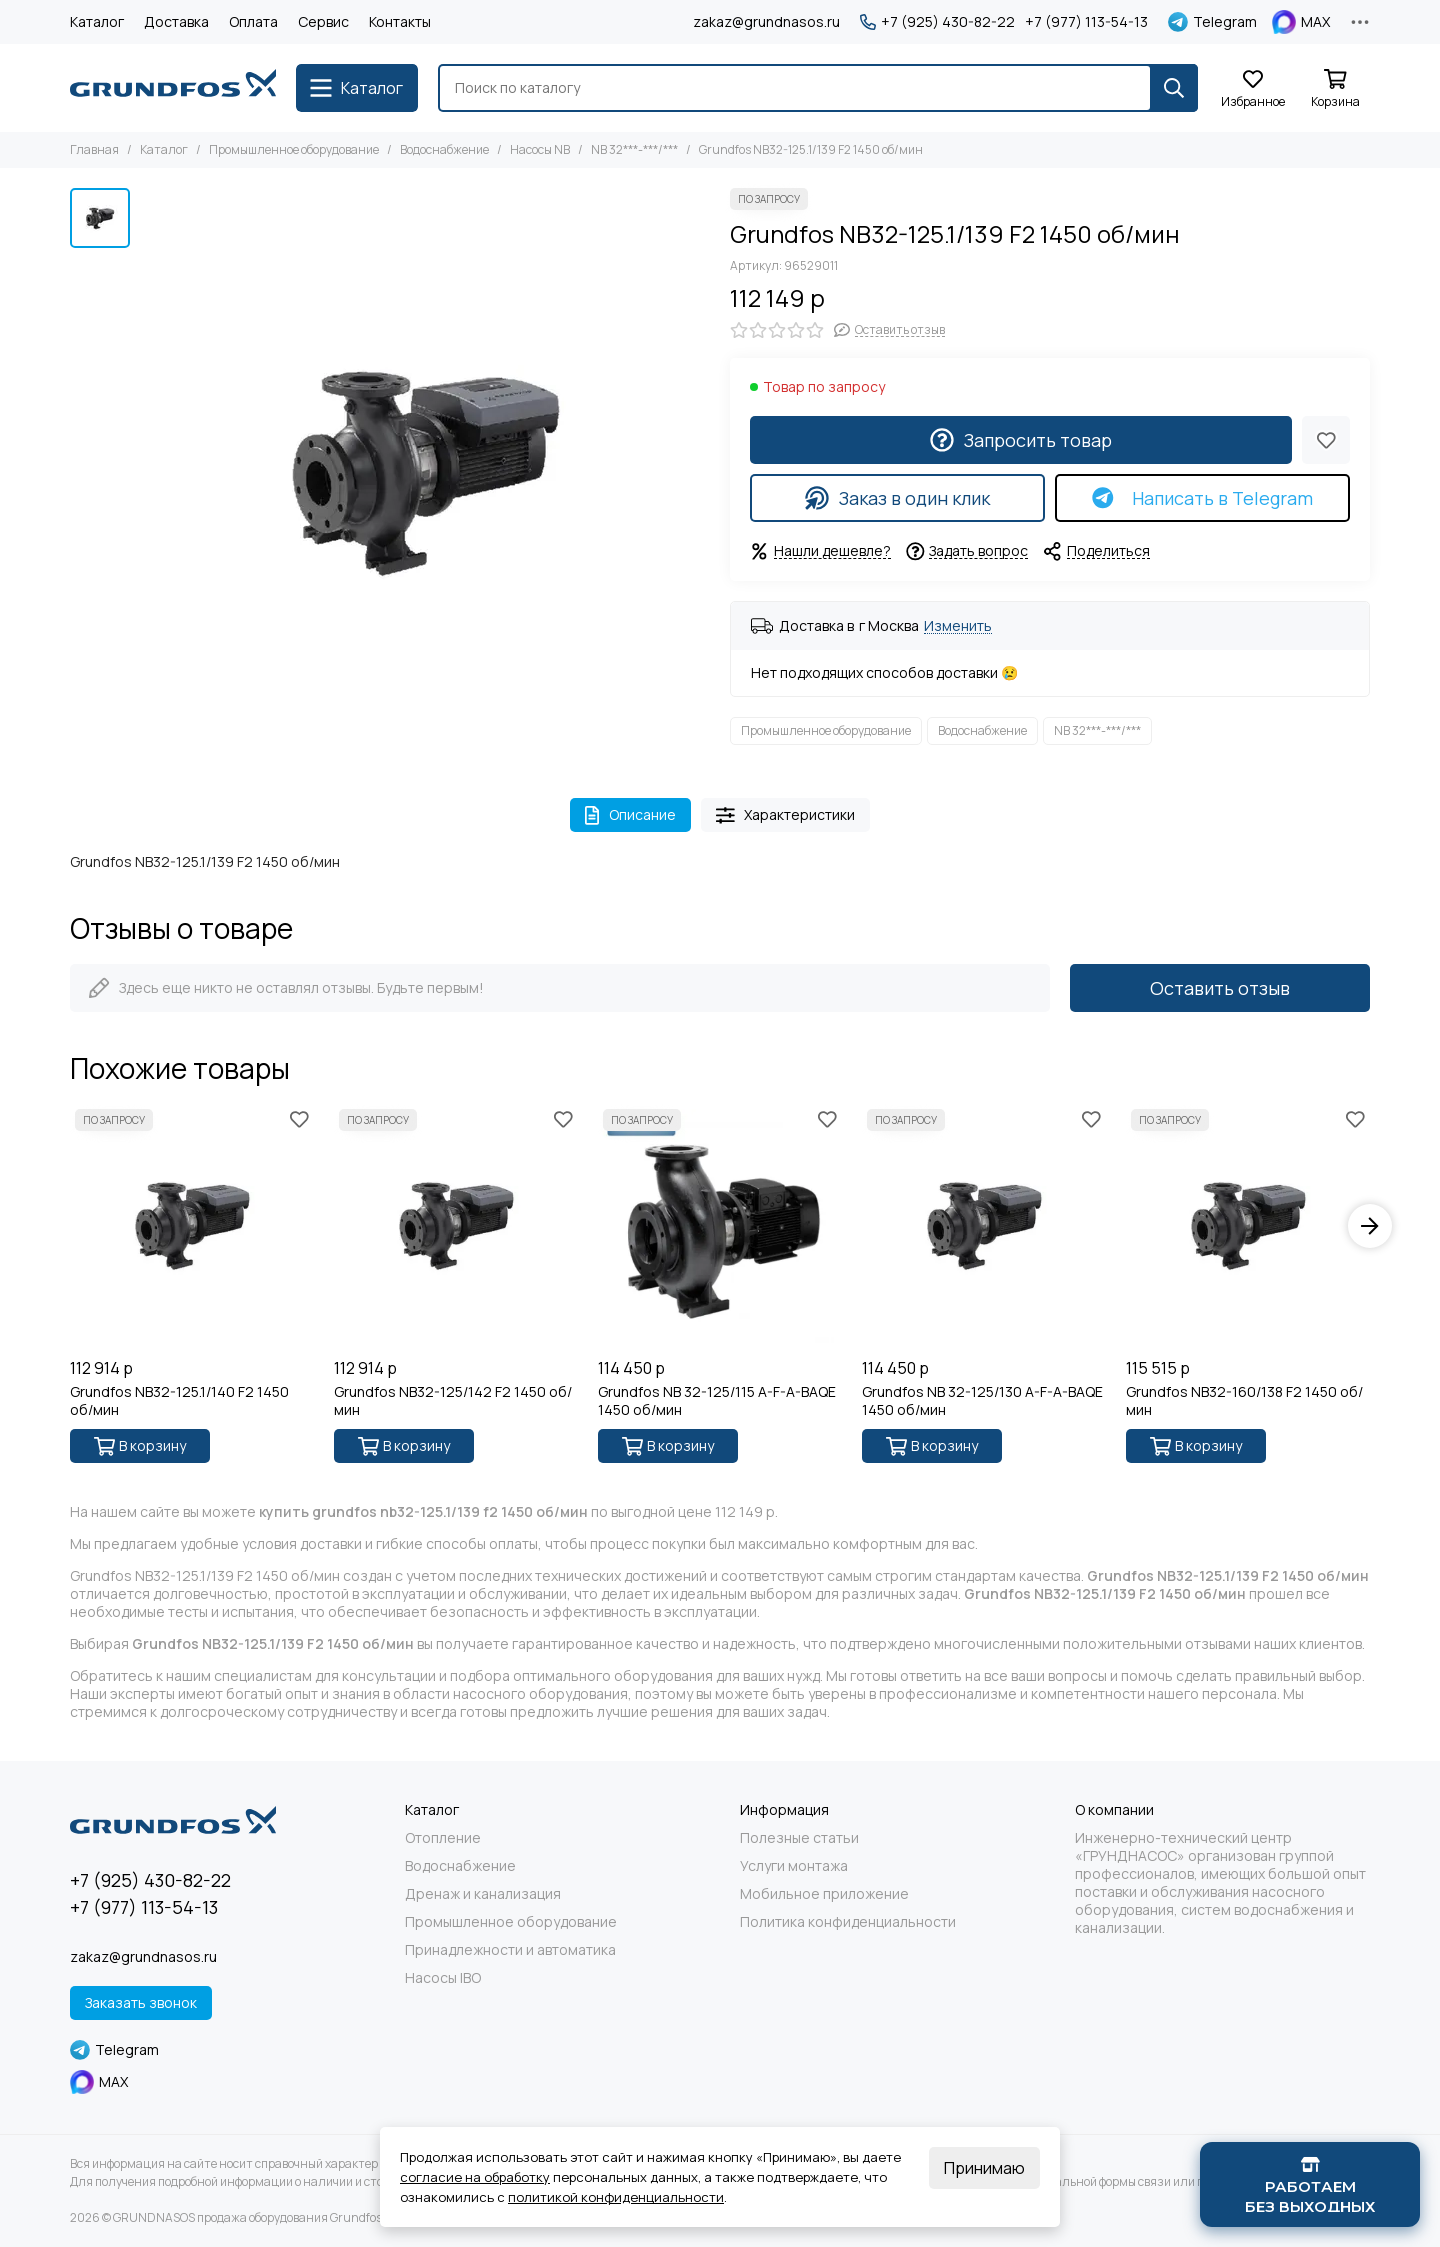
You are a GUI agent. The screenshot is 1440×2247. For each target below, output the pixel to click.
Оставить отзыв (1220, 988)
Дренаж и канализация (483, 1894)
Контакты (400, 21)
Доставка (176, 21)
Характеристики (786, 814)
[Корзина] (1335, 89)
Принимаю (984, 2168)
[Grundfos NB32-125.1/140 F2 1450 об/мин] (192, 1226)
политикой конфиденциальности (616, 2197)
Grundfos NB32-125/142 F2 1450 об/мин (453, 1401)
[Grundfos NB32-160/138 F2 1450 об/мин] (1248, 1226)
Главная (94, 149)
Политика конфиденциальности (848, 1922)
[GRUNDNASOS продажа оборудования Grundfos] (173, 88)
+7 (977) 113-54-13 (1086, 22)
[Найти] (1174, 88)
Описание (630, 814)
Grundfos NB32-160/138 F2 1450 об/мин (1244, 1401)
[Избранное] (1253, 89)
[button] (1370, 1226)
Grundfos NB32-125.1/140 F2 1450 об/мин (179, 1401)
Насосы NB (540, 149)
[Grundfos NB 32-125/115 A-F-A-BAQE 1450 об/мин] (720, 1226)
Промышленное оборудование (294, 149)
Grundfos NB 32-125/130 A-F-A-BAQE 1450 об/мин (982, 1401)
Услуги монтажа (794, 1866)
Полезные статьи (799, 1838)
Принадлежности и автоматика (510, 1950)
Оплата (253, 21)
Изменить (958, 626)
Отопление (443, 1838)
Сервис (323, 21)
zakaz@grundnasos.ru (766, 21)
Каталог (97, 21)
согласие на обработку (475, 2177)
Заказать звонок (141, 2002)
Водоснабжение (444, 149)
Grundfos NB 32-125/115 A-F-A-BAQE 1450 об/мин (717, 1401)
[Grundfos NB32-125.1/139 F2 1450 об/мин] (425, 473)
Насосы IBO (443, 1978)
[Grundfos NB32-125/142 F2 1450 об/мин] (456, 1226)
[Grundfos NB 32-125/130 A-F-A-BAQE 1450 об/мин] (984, 1226)
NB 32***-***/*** (634, 149)
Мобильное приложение (824, 1894)
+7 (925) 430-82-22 (937, 22)
